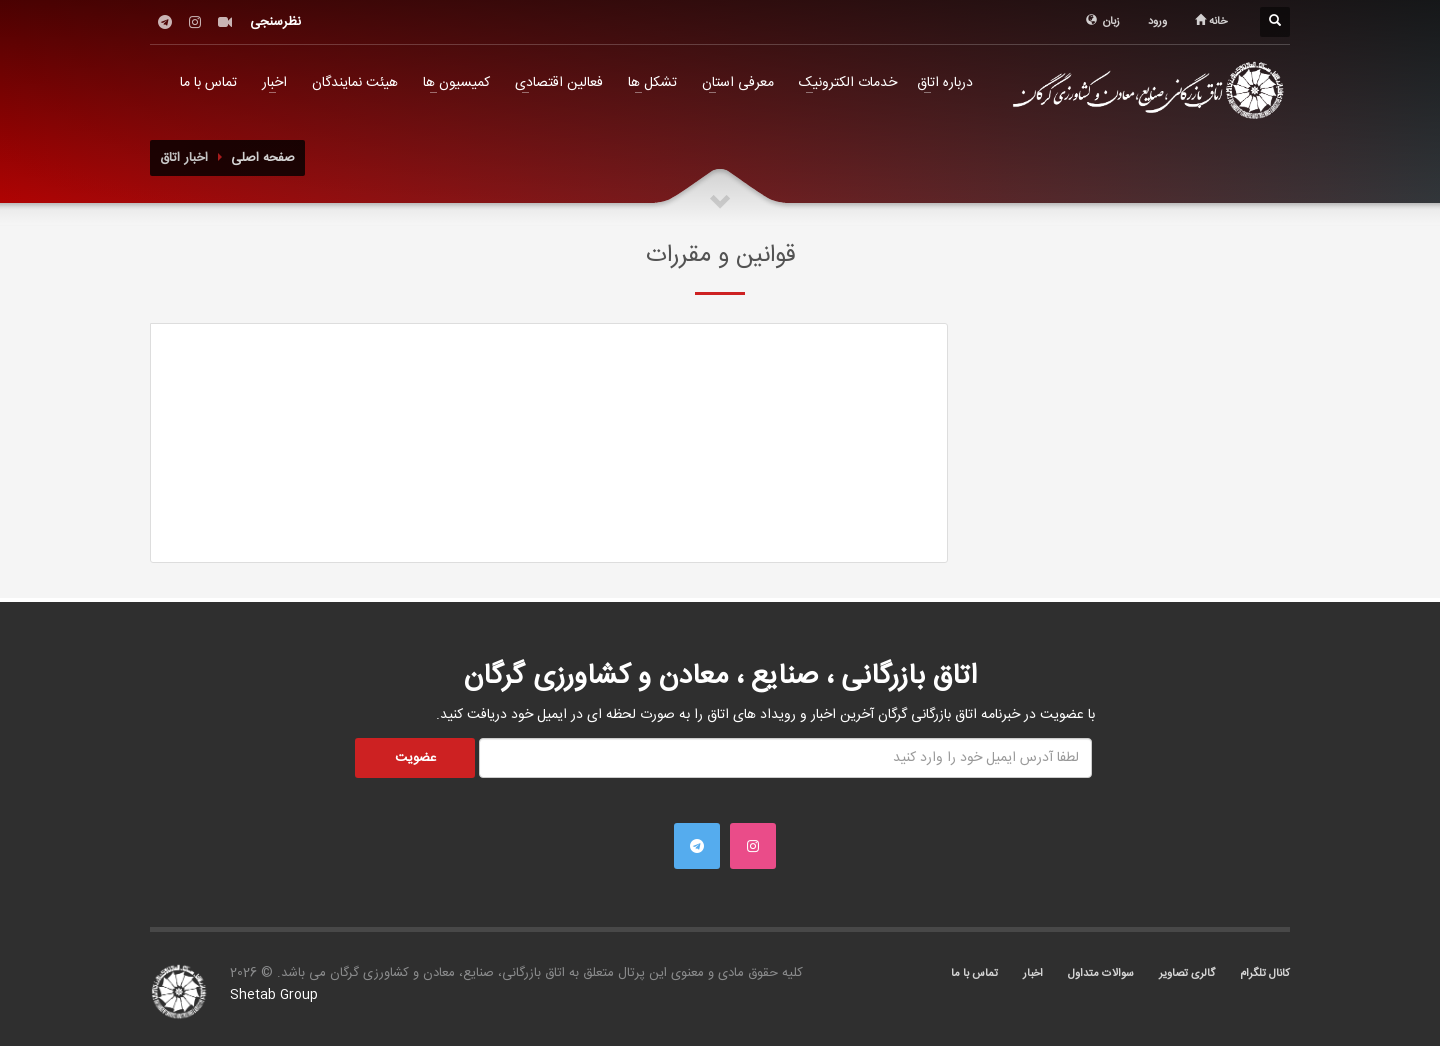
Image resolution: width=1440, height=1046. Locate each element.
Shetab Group (274, 995)
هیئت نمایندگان (355, 83)
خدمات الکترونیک (848, 83)
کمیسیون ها (456, 83)
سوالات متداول (1101, 974)
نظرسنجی (275, 22)
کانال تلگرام (1265, 974)
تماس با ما (208, 83)
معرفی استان (738, 83)
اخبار (274, 83)
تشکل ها (652, 83)
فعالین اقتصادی (559, 83)
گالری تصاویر (1187, 974)
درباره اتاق (945, 83)
